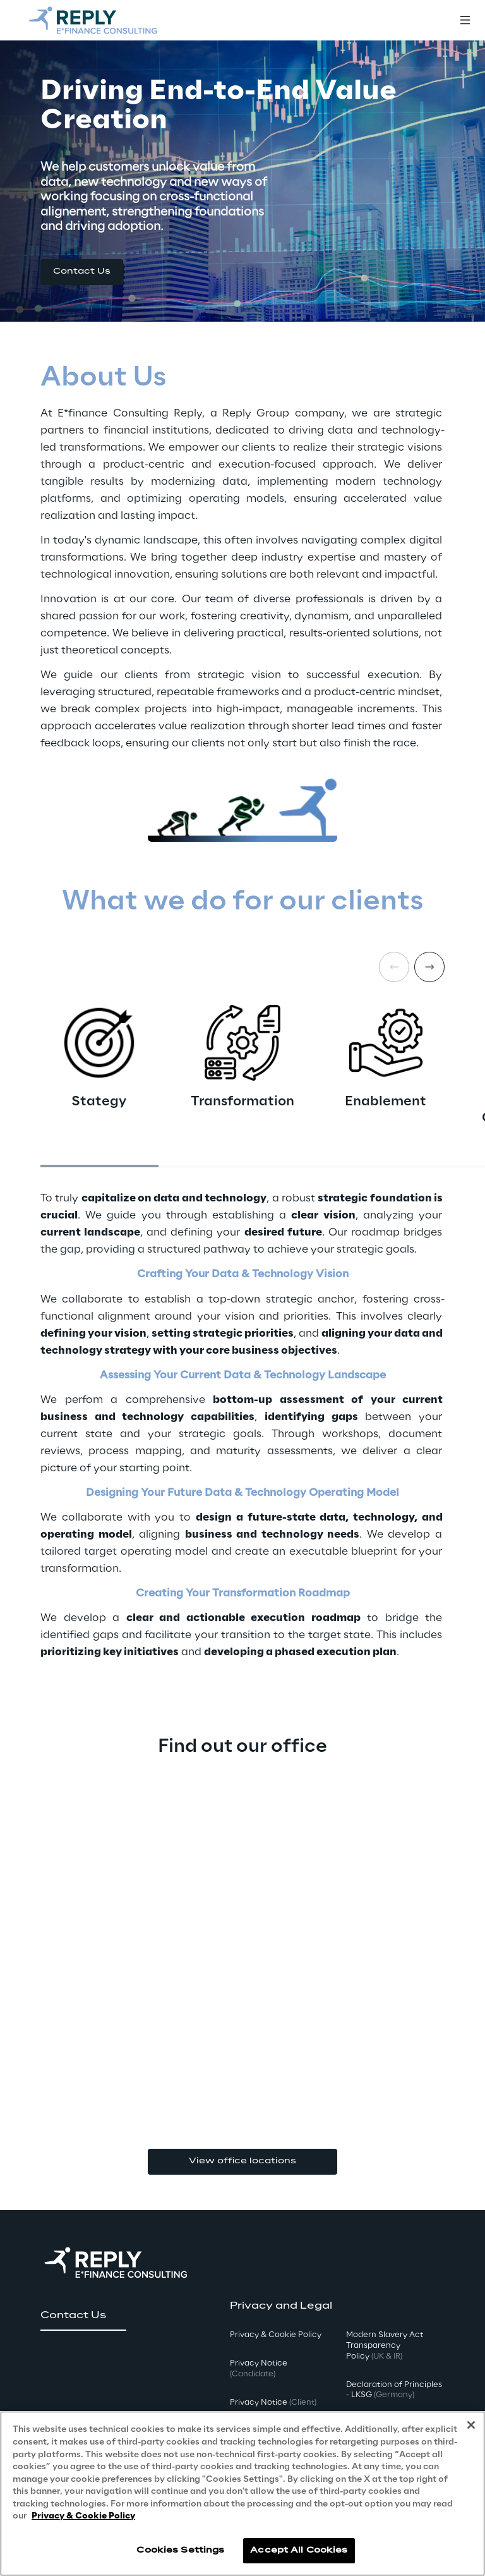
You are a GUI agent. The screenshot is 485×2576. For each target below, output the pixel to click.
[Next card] (429, 967)
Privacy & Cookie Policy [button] (275, 2335)
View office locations (242, 2161)
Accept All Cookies (298, 2550)
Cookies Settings (180, 2550)
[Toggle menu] (465, 20)
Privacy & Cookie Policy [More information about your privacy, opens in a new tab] (83, 2516)
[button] (81, 272)
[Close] (471, 2425)
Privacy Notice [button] (258, 2368)
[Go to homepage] (92, 20)
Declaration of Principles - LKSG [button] (394, 2390)
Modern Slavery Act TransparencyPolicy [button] (384, 2345)
